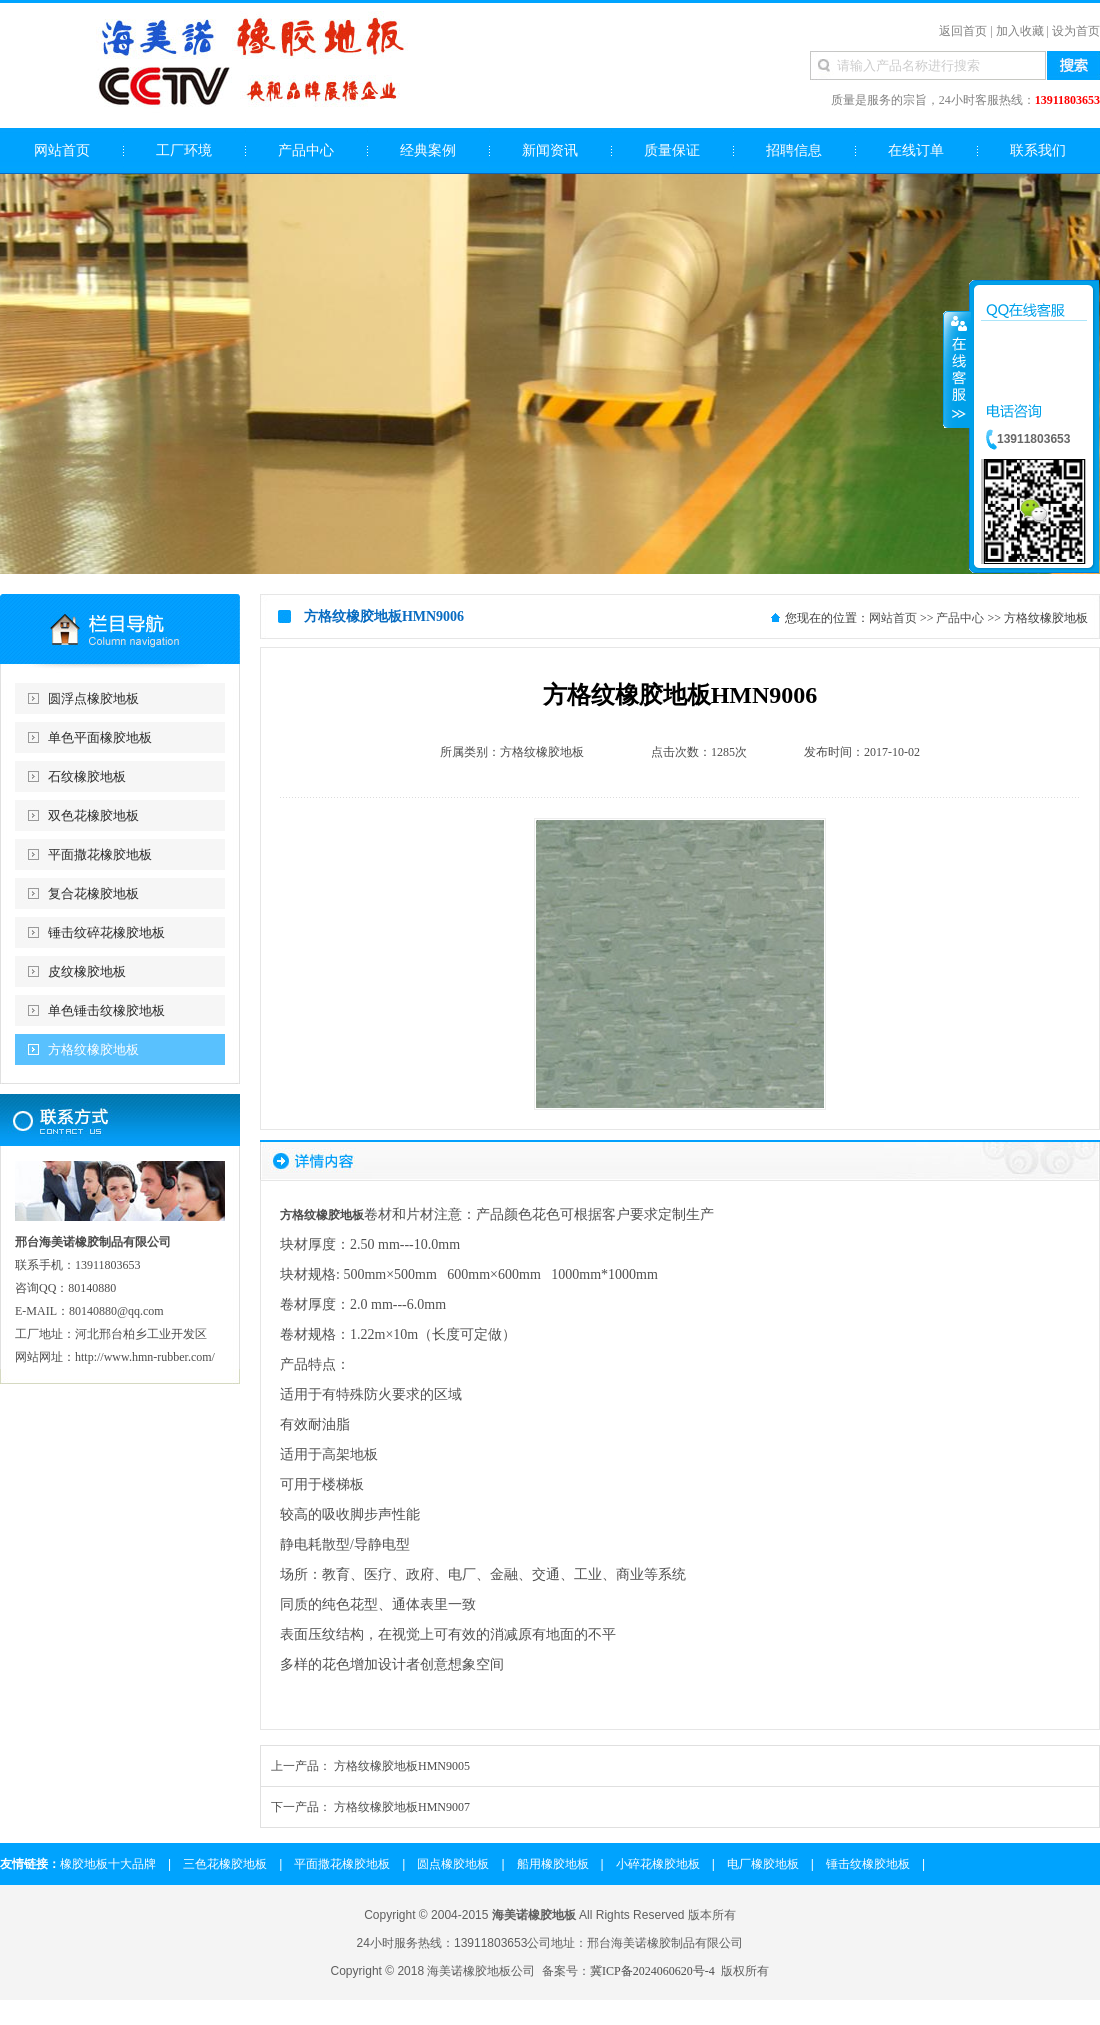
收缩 (957, 369)
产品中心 (960, 618)
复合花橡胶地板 (93, 893)
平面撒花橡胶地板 (100, 854)
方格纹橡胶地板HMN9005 (402, 1766)
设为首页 (1076, 31)
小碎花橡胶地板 (658, 1864)
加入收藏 (1020, 31)
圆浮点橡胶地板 (93, 698)
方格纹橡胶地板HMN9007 (402, 1807)
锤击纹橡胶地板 (868, 1864)
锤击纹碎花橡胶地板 (106, 932)
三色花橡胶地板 (225, 1864)
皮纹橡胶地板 (87, 971)
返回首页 (963, 31)
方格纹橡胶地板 (93, 1049)
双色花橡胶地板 (93, 815)
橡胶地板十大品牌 (108, 1864)
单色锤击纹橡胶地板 (106, 1010)
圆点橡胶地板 (453, 1864)
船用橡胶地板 (553, 1864)
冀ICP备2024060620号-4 (652, 1971)
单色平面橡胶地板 (100, 737)
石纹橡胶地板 (87, 776)
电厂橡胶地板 (763, 1864)
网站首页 (893, 618)
